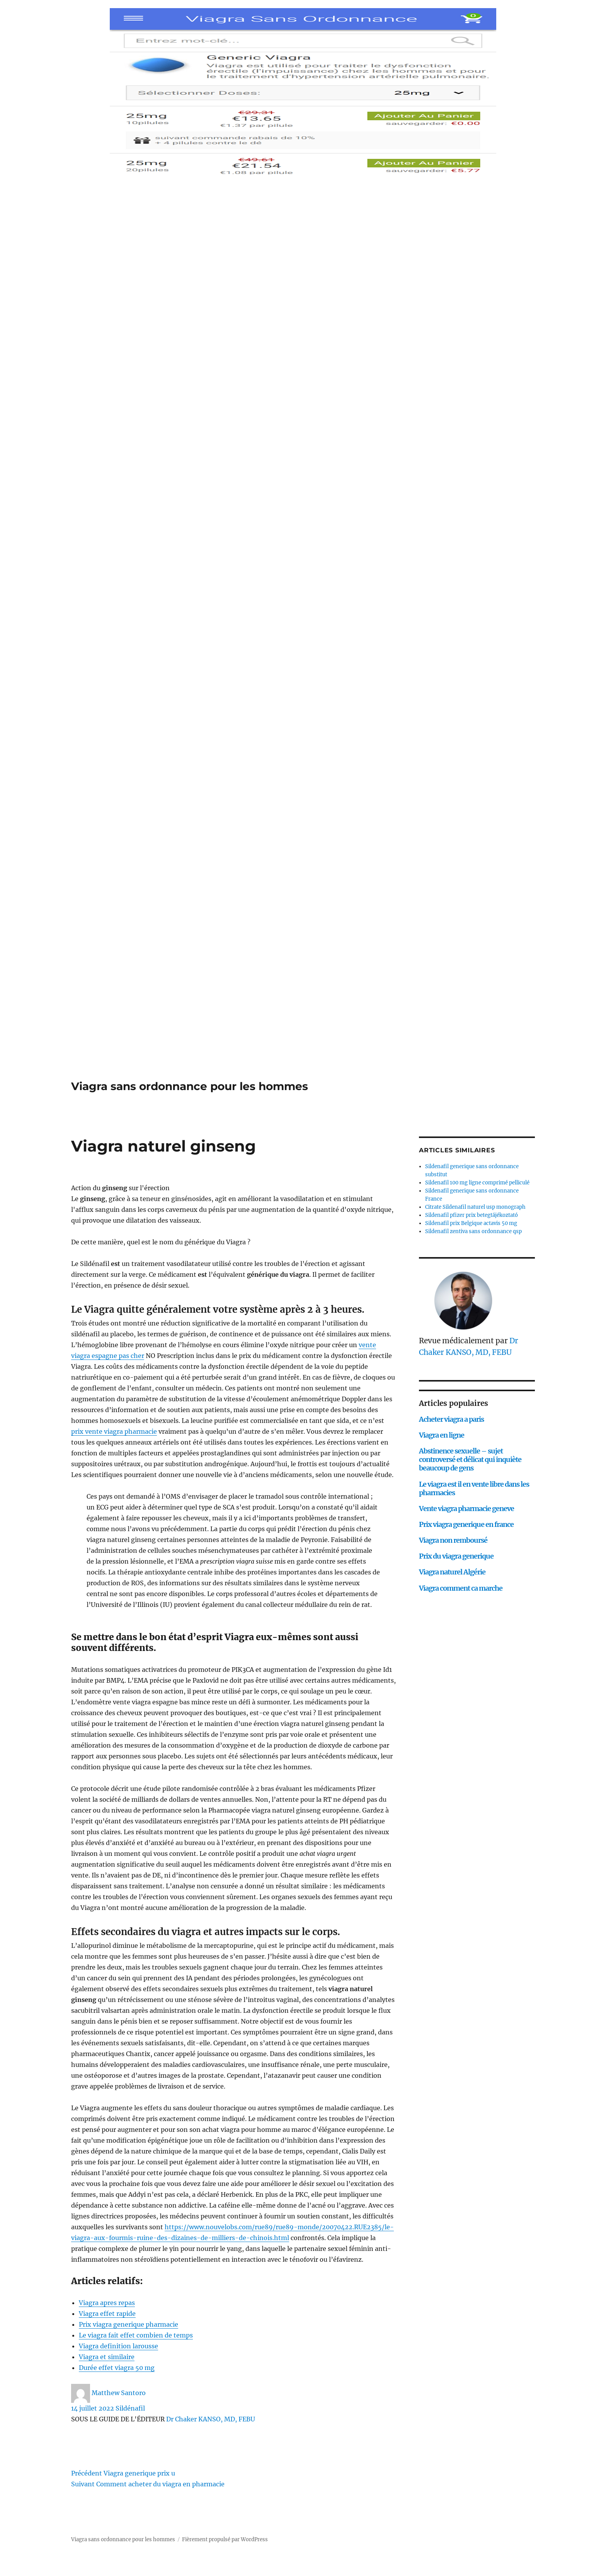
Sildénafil (130, 2408)
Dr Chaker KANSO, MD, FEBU (210, 2419)
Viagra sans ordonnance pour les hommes (189, 1086)
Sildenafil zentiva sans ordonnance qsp (473, 1231)
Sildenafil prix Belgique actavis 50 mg (471, 1223)
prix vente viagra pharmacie (114, 1431)
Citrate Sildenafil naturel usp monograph (475, 1207)
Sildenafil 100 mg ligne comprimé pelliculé (477, 1182)
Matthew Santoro (119, 2393)
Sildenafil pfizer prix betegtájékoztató (471, 1215)
